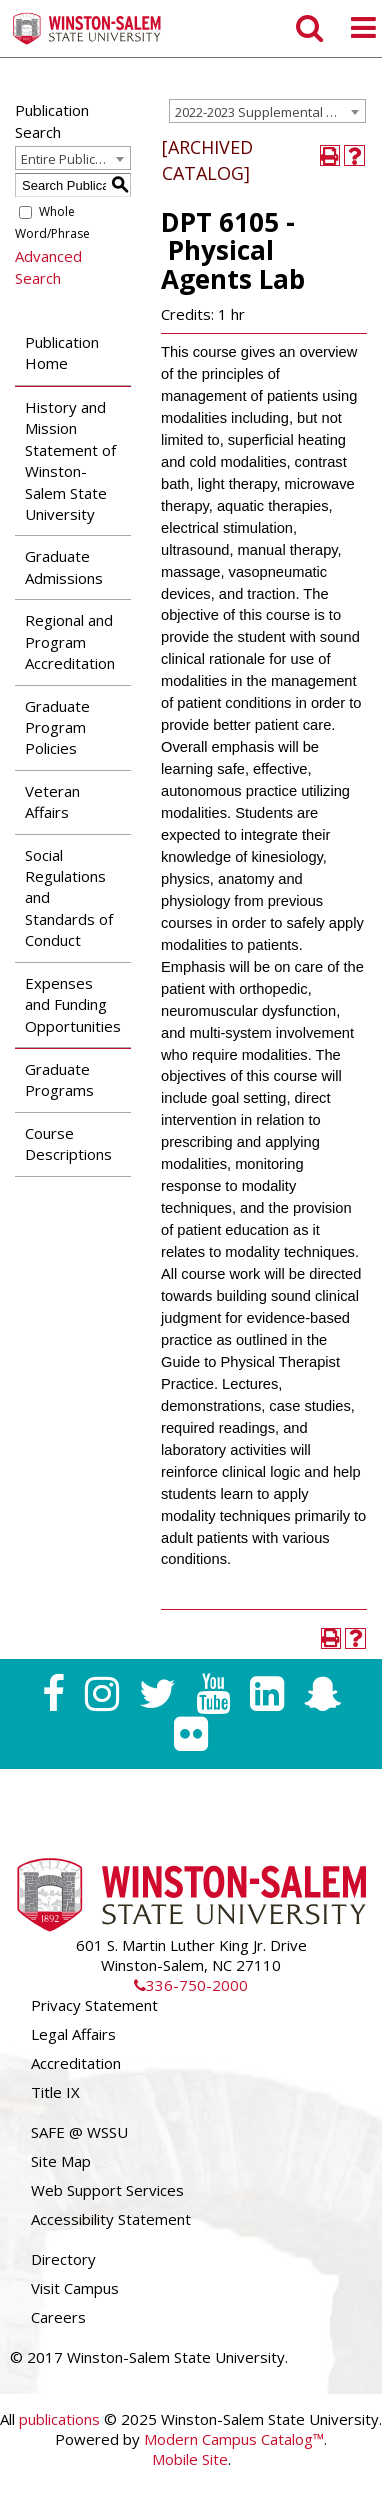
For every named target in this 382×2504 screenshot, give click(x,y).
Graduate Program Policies (57, 727)
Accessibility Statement (111, 2219)
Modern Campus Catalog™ (234, 2439)
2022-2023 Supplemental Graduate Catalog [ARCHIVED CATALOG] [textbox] (270, 112)
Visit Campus (75, 2288)
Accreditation (76, 2063)
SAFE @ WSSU (79, 2132)
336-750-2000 (191, 1985)
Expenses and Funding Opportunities (73, 1004)
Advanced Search (48, 266)
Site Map (61, 2161)
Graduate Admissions (64, 566)
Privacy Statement (94, 2005)
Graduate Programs (59, 1079)
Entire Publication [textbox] (73, 159)
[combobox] (267, 111)
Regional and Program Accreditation (70, 641)
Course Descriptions (68, 1143)
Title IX (55, 2092)
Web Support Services (107, 2190)
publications (59, 2419)
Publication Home (62, 352)
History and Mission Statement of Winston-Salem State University (70, 460)
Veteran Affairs (52, 801)
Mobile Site (190, 2459)
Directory (63, 2259)
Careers (58, 2317)
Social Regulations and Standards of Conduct (69, 898)
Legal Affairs (73, 2034)
